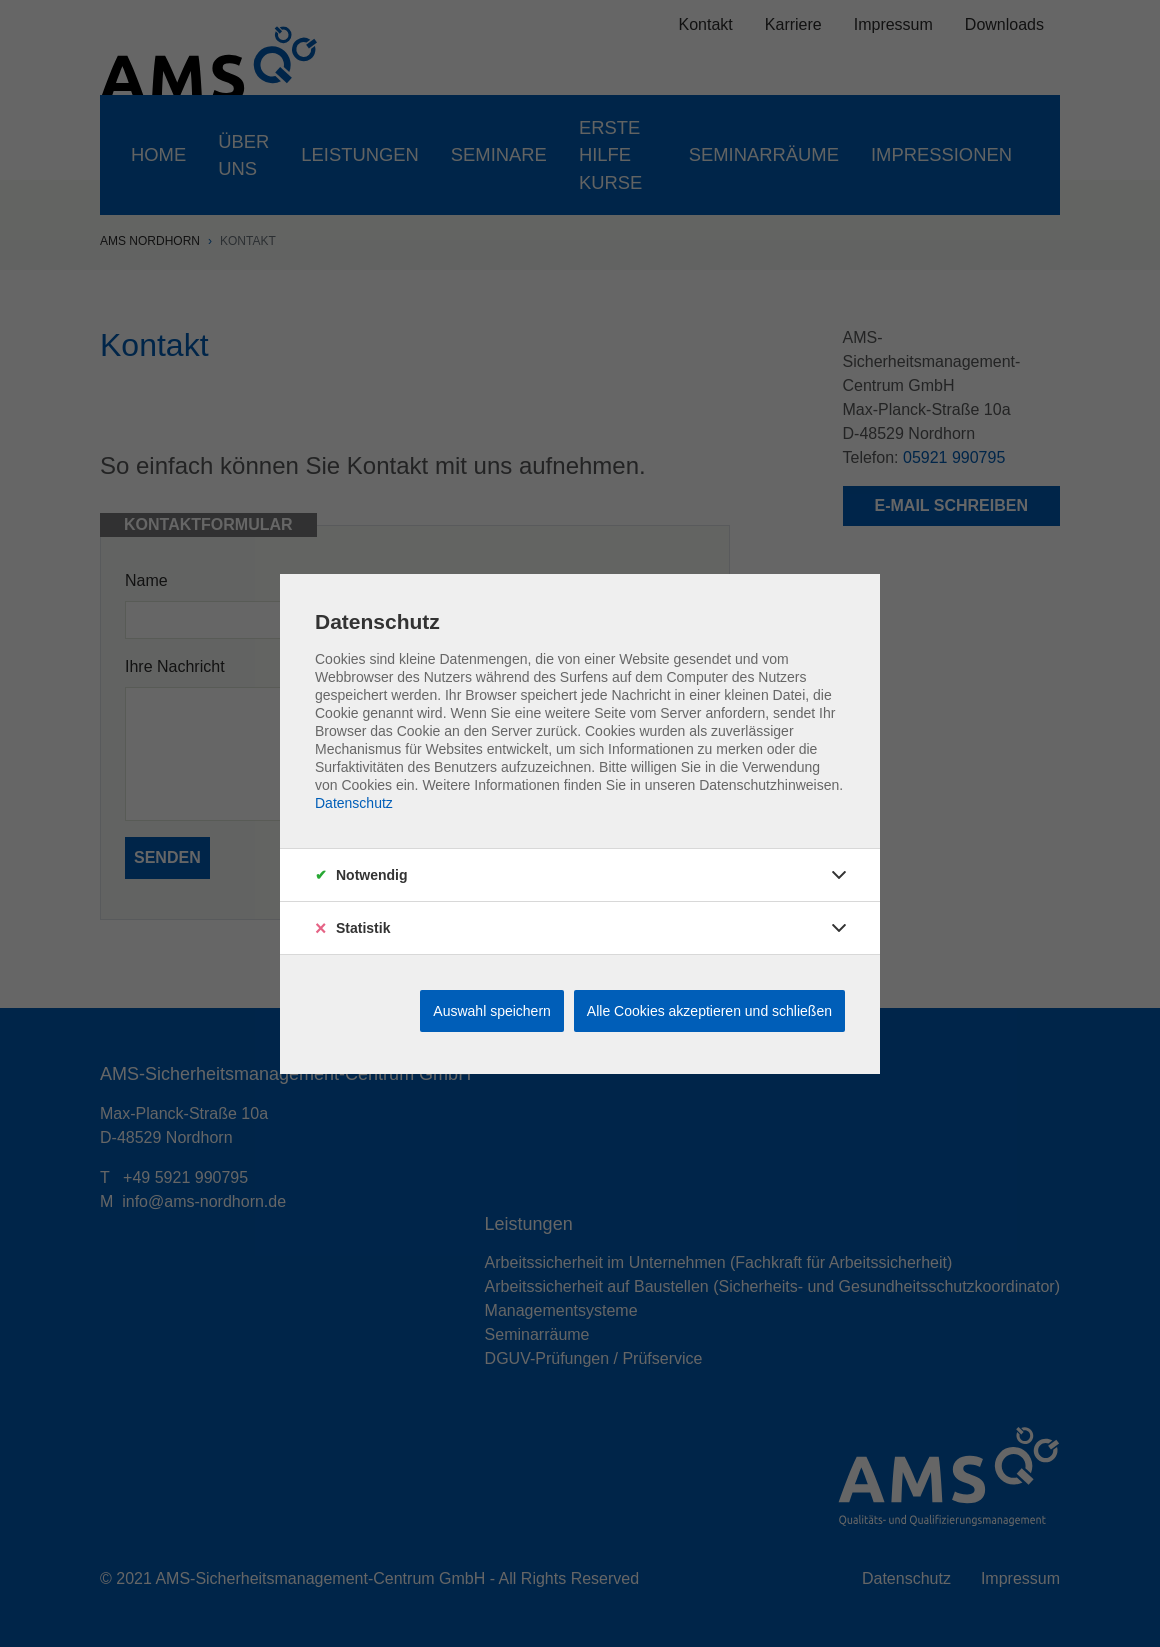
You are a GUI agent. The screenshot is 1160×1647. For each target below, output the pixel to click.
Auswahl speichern (492, 1011)
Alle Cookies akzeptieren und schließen (709, 1011)
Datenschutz (354, 803)
